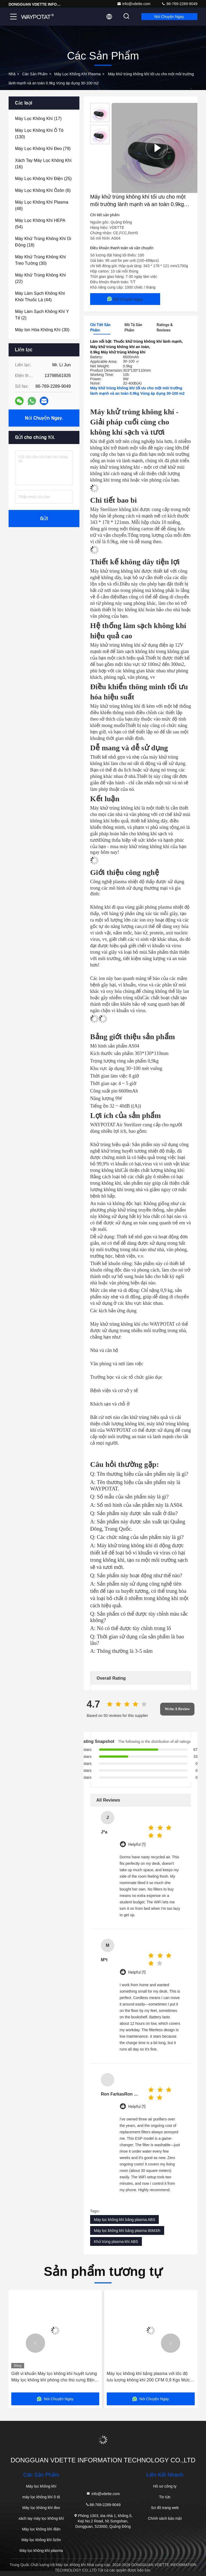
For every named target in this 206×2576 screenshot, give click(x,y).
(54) (40, 223)
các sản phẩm (35, 74)
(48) (41, 205)
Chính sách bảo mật (165, 2518)
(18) (43, 241)
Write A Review (177, 1709)
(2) (42, 314)
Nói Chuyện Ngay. (169, 16)
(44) (40, 296)
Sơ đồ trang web (165, 2508)
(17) (38, 118)
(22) (40, 278)
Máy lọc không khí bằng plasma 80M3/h (127, 2230)
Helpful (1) (137, 1844)
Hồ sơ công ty (164, 2486)
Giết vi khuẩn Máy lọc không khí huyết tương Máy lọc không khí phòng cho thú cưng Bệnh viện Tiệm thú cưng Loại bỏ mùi (54, 2377)
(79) (43, 148)
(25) (43, 178)
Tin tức (165, 2497)
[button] (35, 2343)
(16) (43, 163)
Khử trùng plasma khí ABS (116, 2241)
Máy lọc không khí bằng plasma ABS (124, 2219)
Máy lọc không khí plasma (77, 74)
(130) (39, 133)
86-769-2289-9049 (179, 4)
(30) (40, 260)
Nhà (12, 74)
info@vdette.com (133, 4)
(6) (43, 190)
